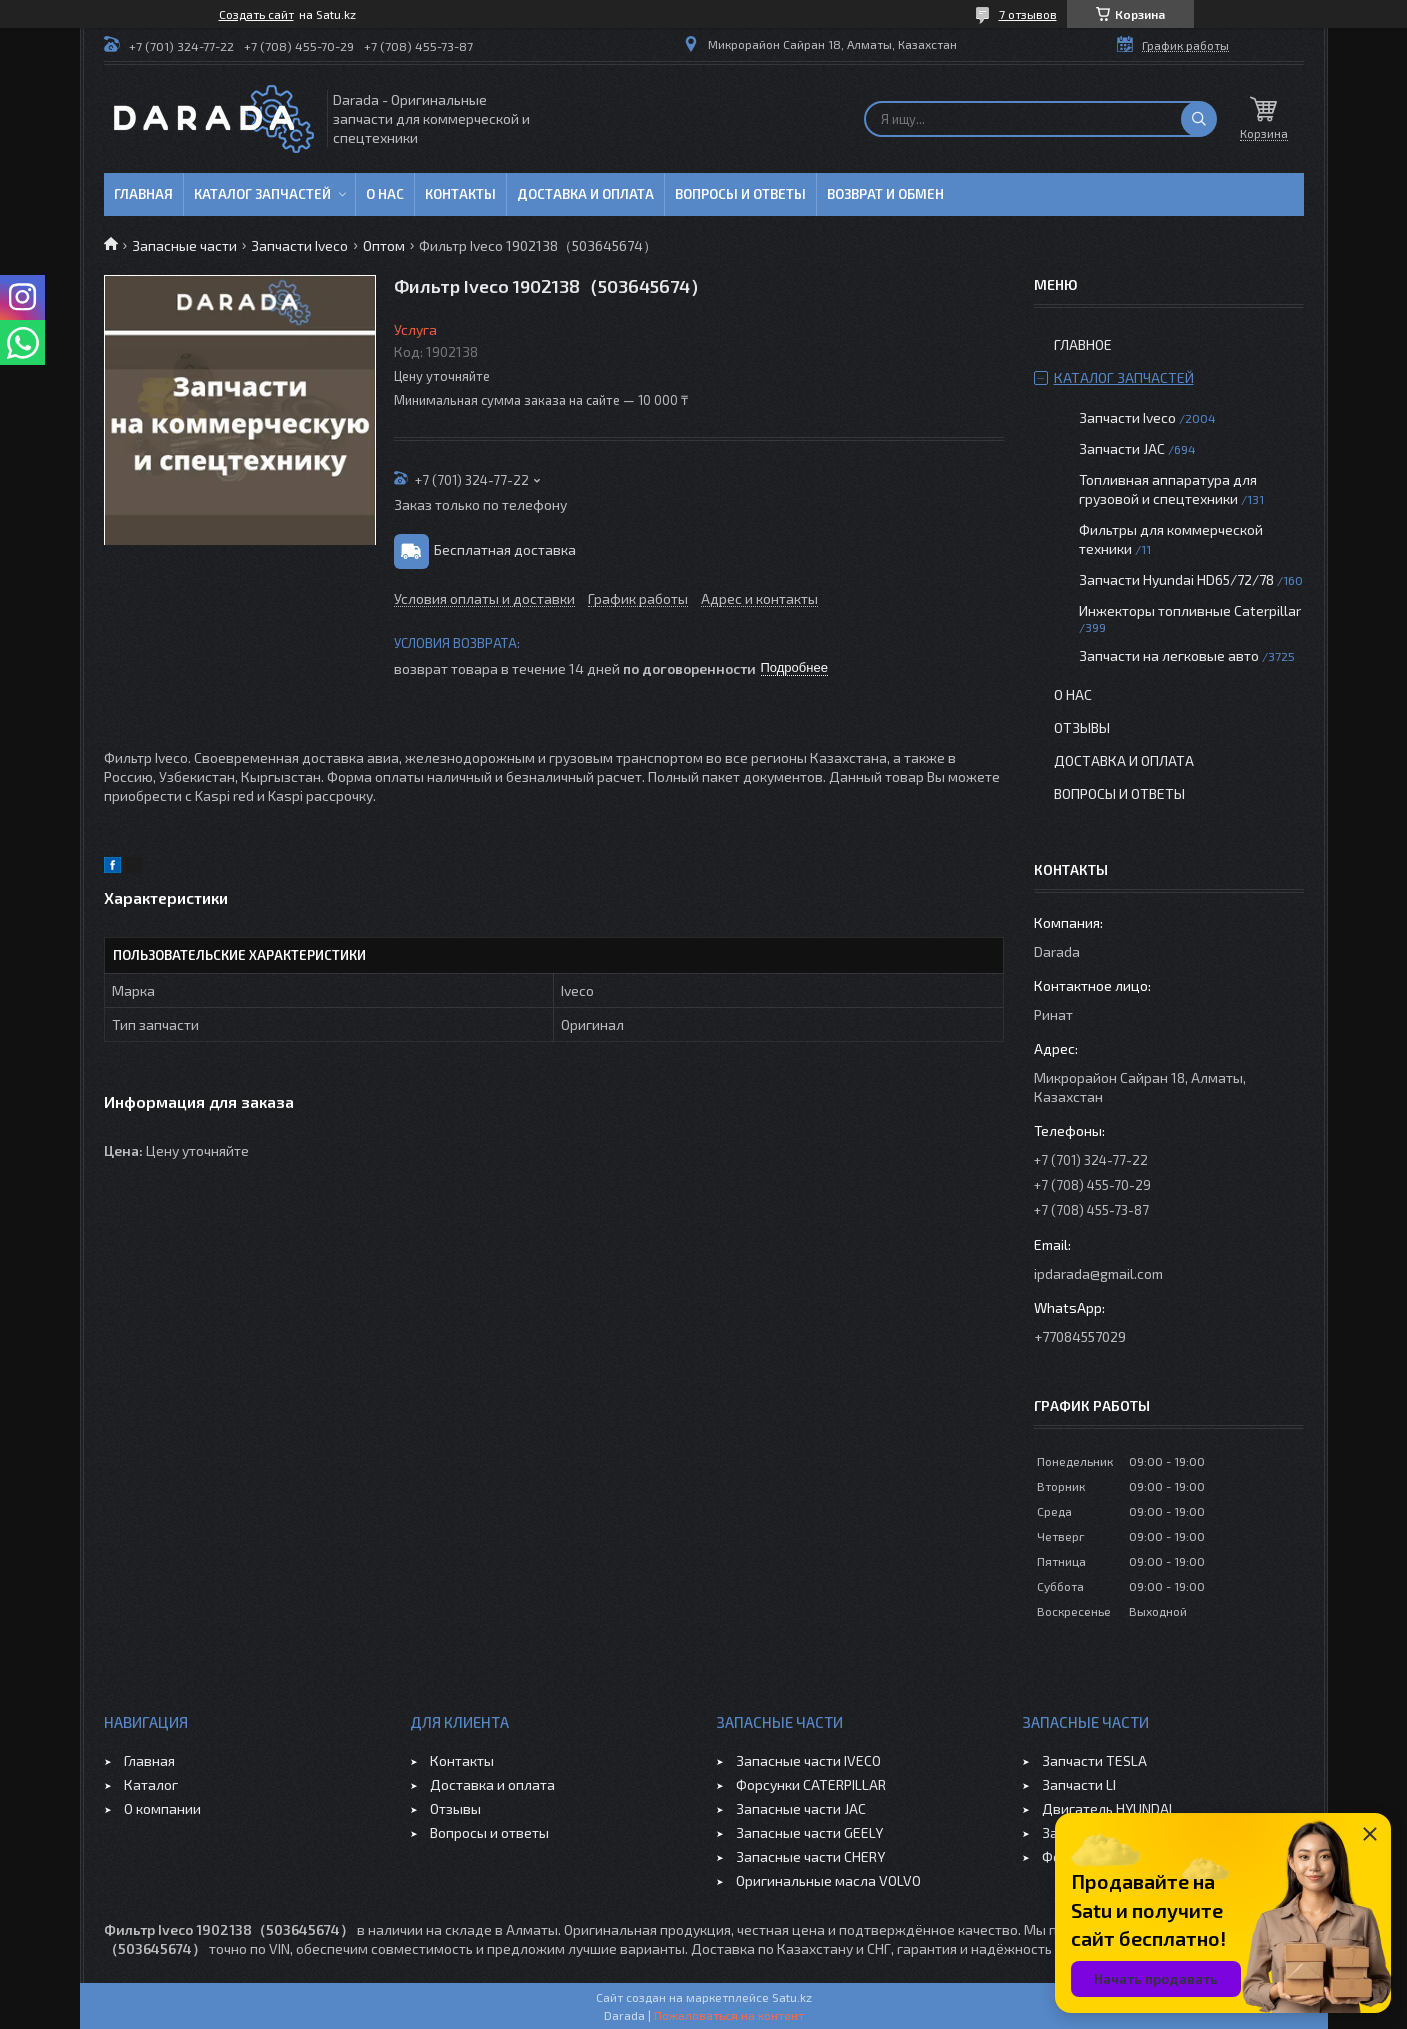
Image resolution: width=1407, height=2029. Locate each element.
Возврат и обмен (885, 194)
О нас (385, 194)
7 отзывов (1028, 14)
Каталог (151, 1784)
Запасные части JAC (801, 1808)
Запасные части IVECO (808, 1760)
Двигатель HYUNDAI (1107, 1808)
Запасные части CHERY (810, 1856)
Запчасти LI (1079, 1784)
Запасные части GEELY (809, 1832)
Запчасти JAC (1122, 448)
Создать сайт (256, 14)
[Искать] (1199, 119)
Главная (143, 194)
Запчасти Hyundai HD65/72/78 (1176, 579)
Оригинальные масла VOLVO (828, 1880)
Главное (1083, 344)
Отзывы (1082, 727)
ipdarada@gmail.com (1098, 1273)
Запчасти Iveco (299, 245)
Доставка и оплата (585, 194)
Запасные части (184, 245)
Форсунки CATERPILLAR (811, 1784)
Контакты (460, 194)
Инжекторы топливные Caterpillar (1190, 610)
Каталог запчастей (262, 194)
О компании (162, 1808)
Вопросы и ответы (740, 194)
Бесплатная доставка (505, 548)
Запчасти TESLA (1094, 1760)
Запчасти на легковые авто (1169, 655)
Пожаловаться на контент (729, 2015)
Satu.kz (792, 1997)
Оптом (384, 245)
